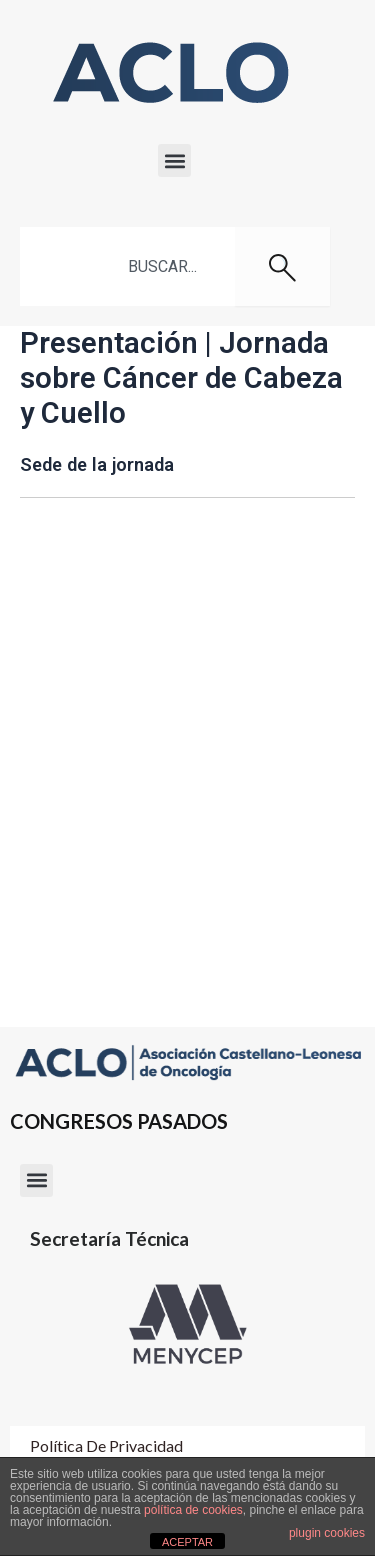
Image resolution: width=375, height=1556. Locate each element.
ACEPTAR (187, 1542)
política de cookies (193, 1510)
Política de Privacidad (106, 1445)
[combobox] (127, 266)
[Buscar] (282, 266)
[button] (174, 160)
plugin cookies (327, 1533)
